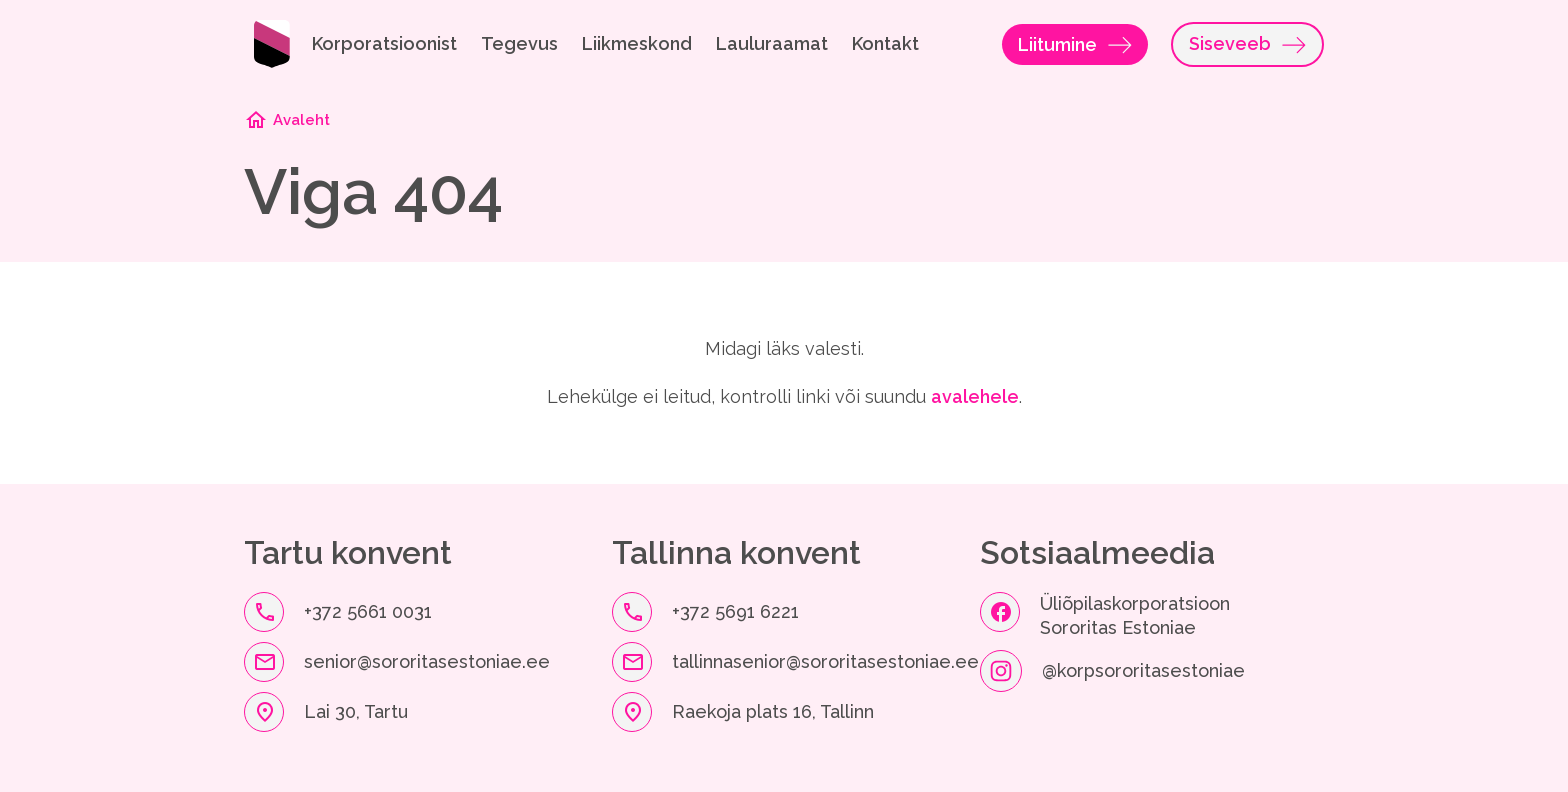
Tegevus (519, 43)
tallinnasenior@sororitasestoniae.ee (825, 661)
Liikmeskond (637, 43)
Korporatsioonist (384, 43)
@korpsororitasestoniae (1143, 670)
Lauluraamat (772, 43)
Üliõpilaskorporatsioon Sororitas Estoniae (1137, 615)
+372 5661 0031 (368, 611)
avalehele (975, 396)
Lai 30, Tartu (356, 711)
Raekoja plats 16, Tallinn (773, 711)
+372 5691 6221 (735, 611)
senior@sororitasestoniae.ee (427, 661)
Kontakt (885, 43)
